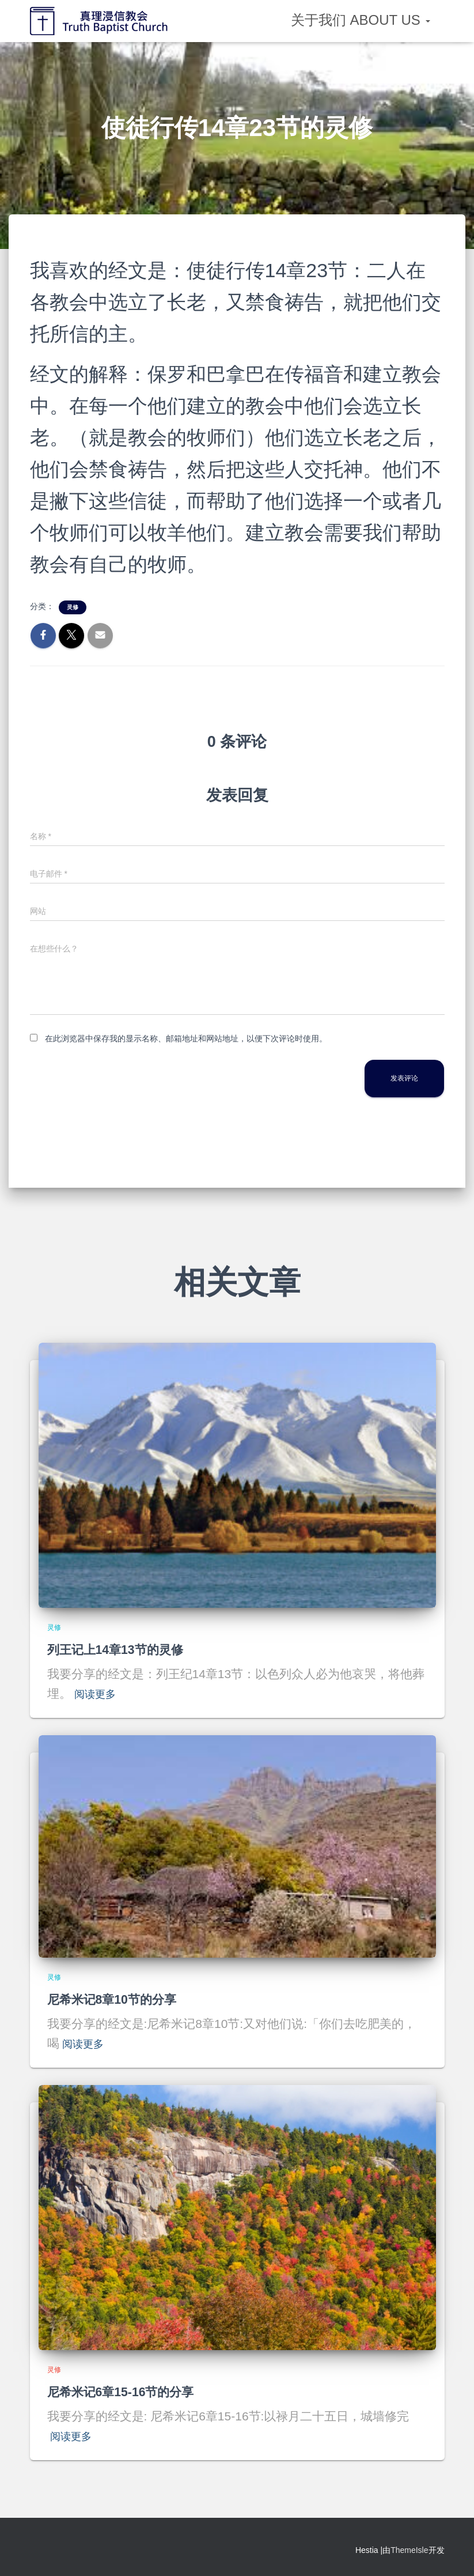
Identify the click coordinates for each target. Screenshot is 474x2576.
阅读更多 (98, 1693)
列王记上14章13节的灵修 (124, 1649)
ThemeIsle (409, 2550)
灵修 (72, 607)
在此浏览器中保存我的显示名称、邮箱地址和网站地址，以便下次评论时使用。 (186, 1038)
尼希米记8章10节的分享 (121, 1999)
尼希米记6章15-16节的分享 (131, 2391)
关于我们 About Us (360, 20)
